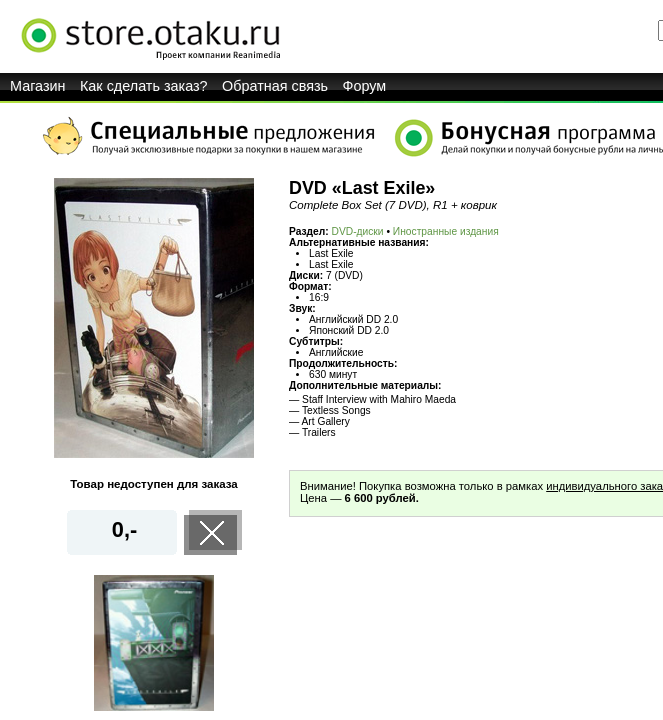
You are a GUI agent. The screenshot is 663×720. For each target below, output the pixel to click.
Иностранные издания (446, 231)
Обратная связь (275, 86)
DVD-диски (358, 231)
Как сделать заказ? (144, 86)
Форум (365, 86)
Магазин (38, 86)
